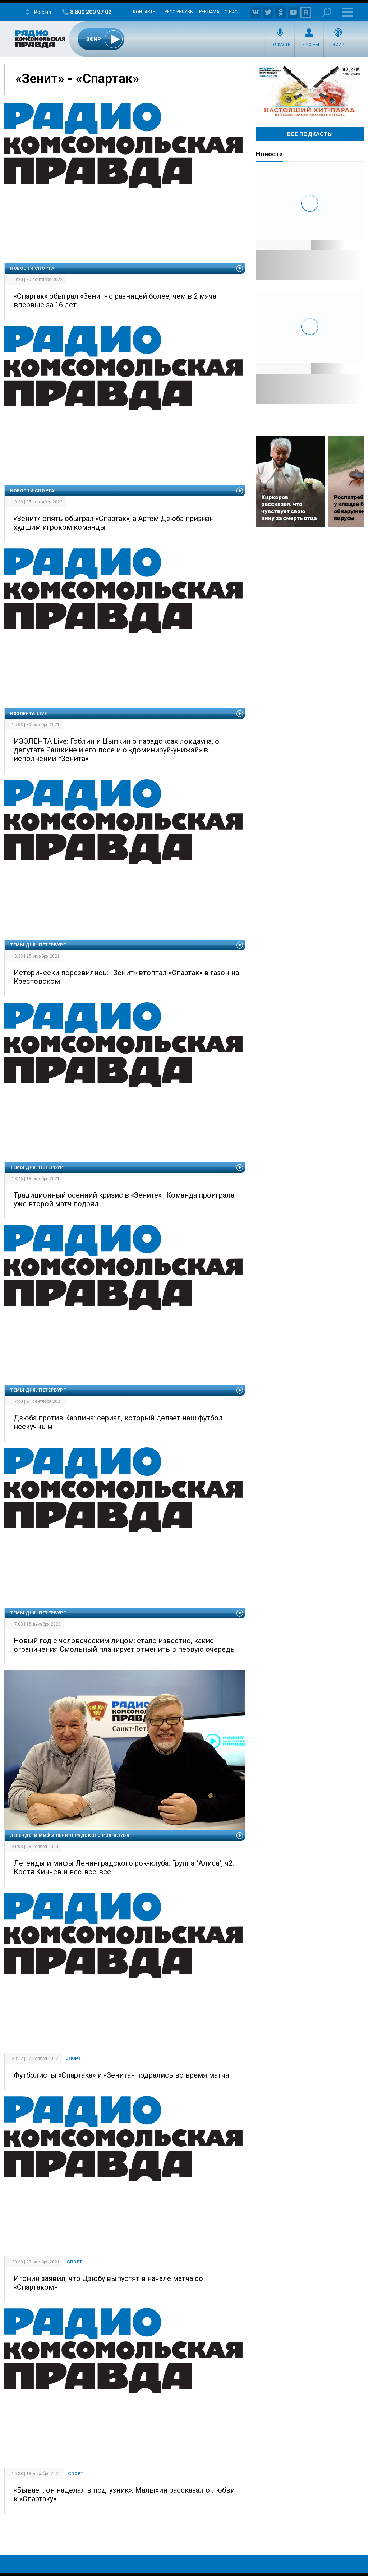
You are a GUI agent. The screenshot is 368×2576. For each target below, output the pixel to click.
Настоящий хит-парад (310, 91)
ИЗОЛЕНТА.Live (28, 713)
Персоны (309, 44)
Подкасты (279, 44)
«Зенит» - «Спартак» (77, 78)
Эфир (338, 44)
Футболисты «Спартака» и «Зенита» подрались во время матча (121, 2075)
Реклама (209, 11)
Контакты (144, 11)
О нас (231, 11)
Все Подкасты (310, 134)
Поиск (326, 12)
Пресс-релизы (178, 11)
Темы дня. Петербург (38, 945)
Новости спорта (32, 268)
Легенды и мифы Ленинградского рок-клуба (69, 1835)
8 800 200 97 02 (90, 12)
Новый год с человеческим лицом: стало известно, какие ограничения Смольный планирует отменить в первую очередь (124, 1645)
